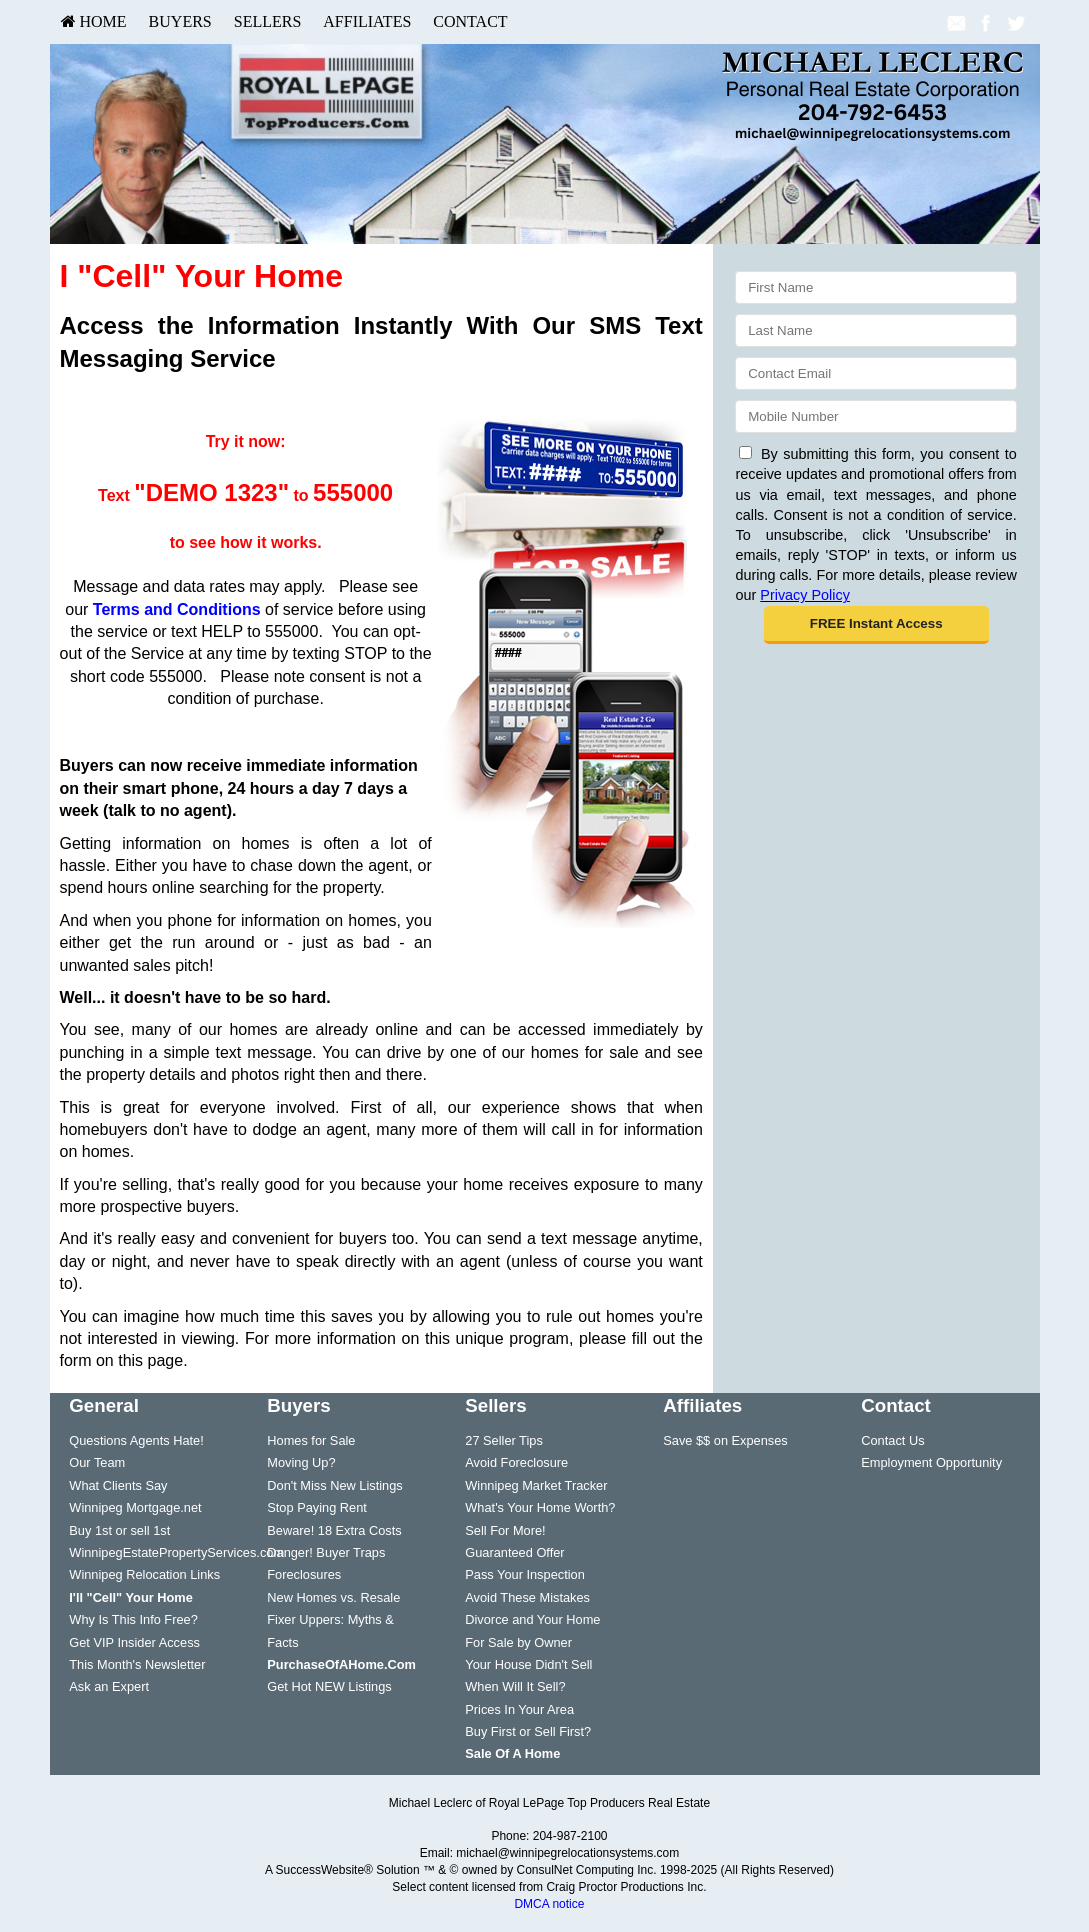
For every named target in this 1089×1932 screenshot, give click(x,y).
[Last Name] (875, 330)
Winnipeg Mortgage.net (135, 1507)
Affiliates (367, 21)
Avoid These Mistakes (527, 1597)
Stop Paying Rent (317, 1507)
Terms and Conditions (177, 609)
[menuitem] (94, 22)
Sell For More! (505, 1530)
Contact (470, 21)
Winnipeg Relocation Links (144, 1574)
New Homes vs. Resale (333, 1597)
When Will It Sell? (515, 1686)
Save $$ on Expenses (725, 1440)
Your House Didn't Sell (528, 1664)
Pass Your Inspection (525, 1574)
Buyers (180, 21)
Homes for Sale (311, 1440)
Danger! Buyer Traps (326, 1552)
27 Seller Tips (504, 1440)
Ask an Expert (109, 1686)
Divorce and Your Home (532, 1619)
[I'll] (131, 1597)
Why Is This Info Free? (133, 1619)
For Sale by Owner (518, 1642)
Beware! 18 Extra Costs (334, 1530)
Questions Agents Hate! (136, 1440)
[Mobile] (875, 416)
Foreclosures (304, 1574)
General (104, 1405)
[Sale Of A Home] (512, 1753)
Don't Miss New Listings (334, 1485)
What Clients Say (118, 1485)
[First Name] (875, 287)
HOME (94, 21)
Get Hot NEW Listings (329, 1686)
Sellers (268, 21)
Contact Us (892, 1440)
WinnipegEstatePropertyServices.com (176, 1552)
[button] (876, 625)
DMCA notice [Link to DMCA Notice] (549, 1904)
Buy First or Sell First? (528, 1731)
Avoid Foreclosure (516, 1462)
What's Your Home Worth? (540, 1507)
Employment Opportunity (931, 1462)
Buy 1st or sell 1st (119, 1530)
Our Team (97, 1462)
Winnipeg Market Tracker (536, 1485)
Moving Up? (301, 1462)
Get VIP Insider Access (134, 1642)
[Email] (875, 373)
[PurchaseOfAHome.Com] (341, 1664)
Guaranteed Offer (514, 1552)
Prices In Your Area (519, 1709)
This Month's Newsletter (137, 1664)
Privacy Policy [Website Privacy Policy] (805, 595)
